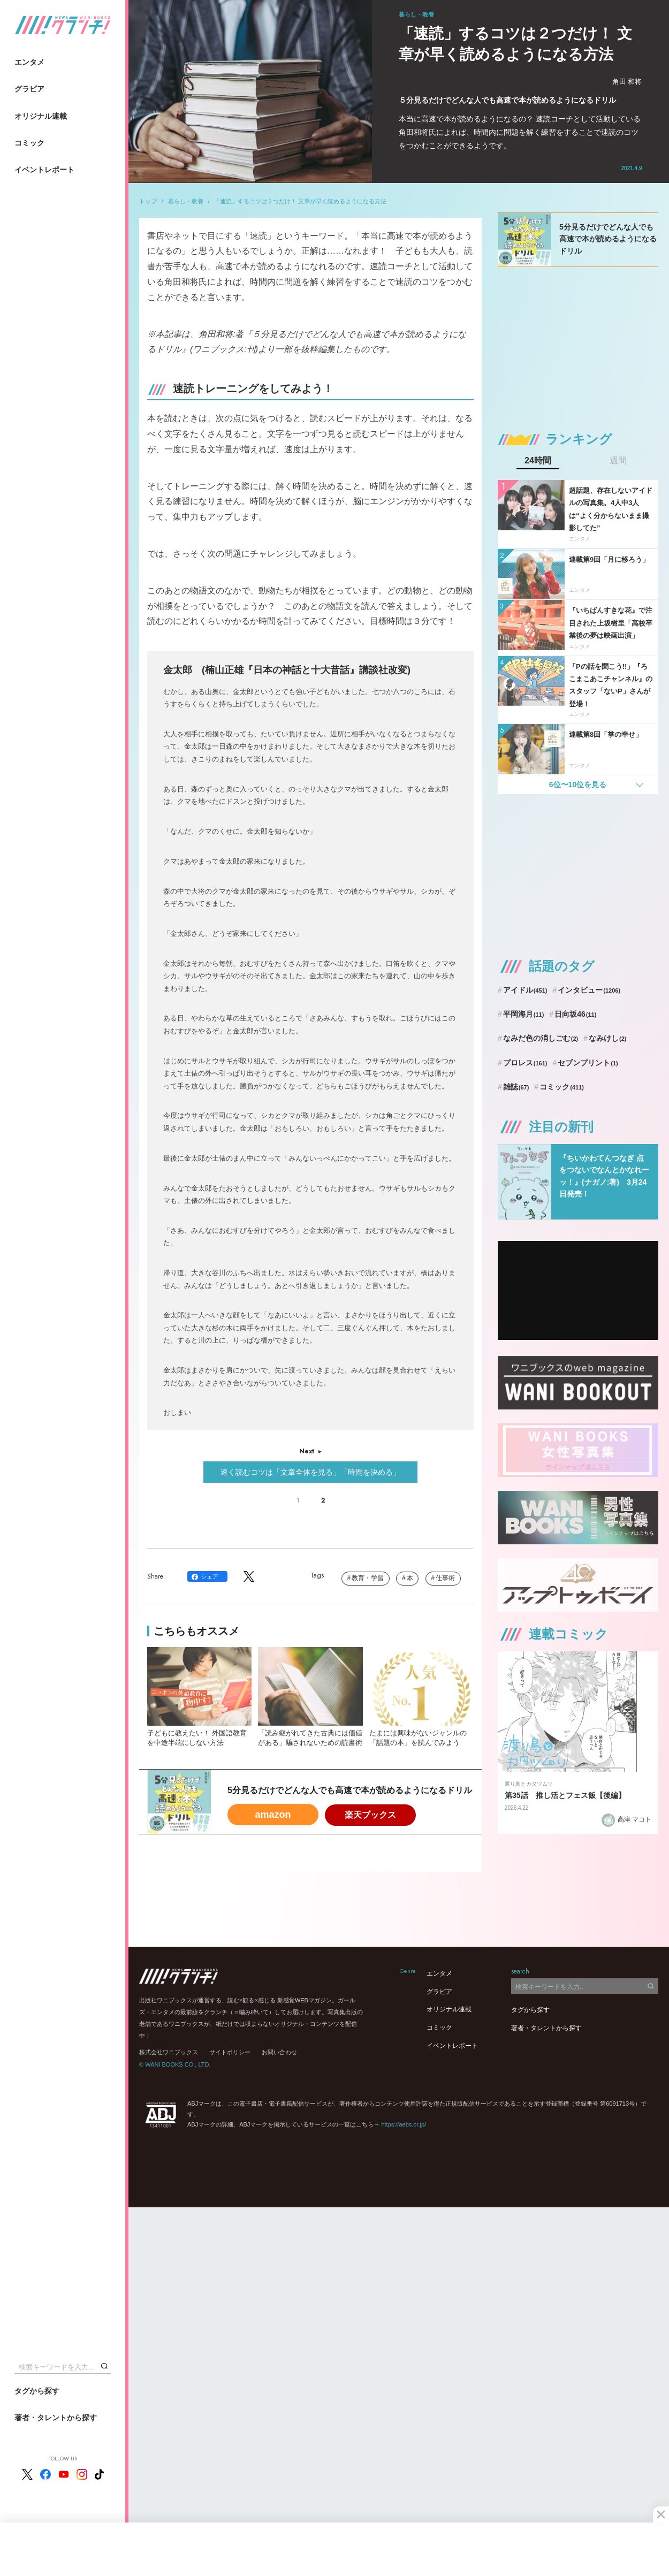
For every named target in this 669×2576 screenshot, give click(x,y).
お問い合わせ (279, 2052)
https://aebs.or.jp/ (403, 2124)
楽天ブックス (370, 1814)
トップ (148, 201)
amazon (273, 1814)
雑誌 (516, 1087)
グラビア (29, 89)
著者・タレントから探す (55, 2417)
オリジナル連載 (40, 116)
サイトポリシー (229, 2052)
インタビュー (589, 990)
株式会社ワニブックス (168, 2052)
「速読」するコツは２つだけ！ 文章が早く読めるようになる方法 (300, 201)
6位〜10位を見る (577, 784)
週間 (618, 460)
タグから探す (36, 2391)
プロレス (525, 1062)
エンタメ (29, 62)
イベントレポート (44, 169)
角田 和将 (627, 82)
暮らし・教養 (185, 201)
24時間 (537, 460)
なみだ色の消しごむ (540, 1038)
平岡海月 (523, 1014)
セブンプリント (588, 1062)
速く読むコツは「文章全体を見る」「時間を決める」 (310, 1472)
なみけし (607, 1038)
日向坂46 (575, 1014)
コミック (29, 143)
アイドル (525, 990)
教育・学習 (368, 1578)
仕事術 (445, 1578)
